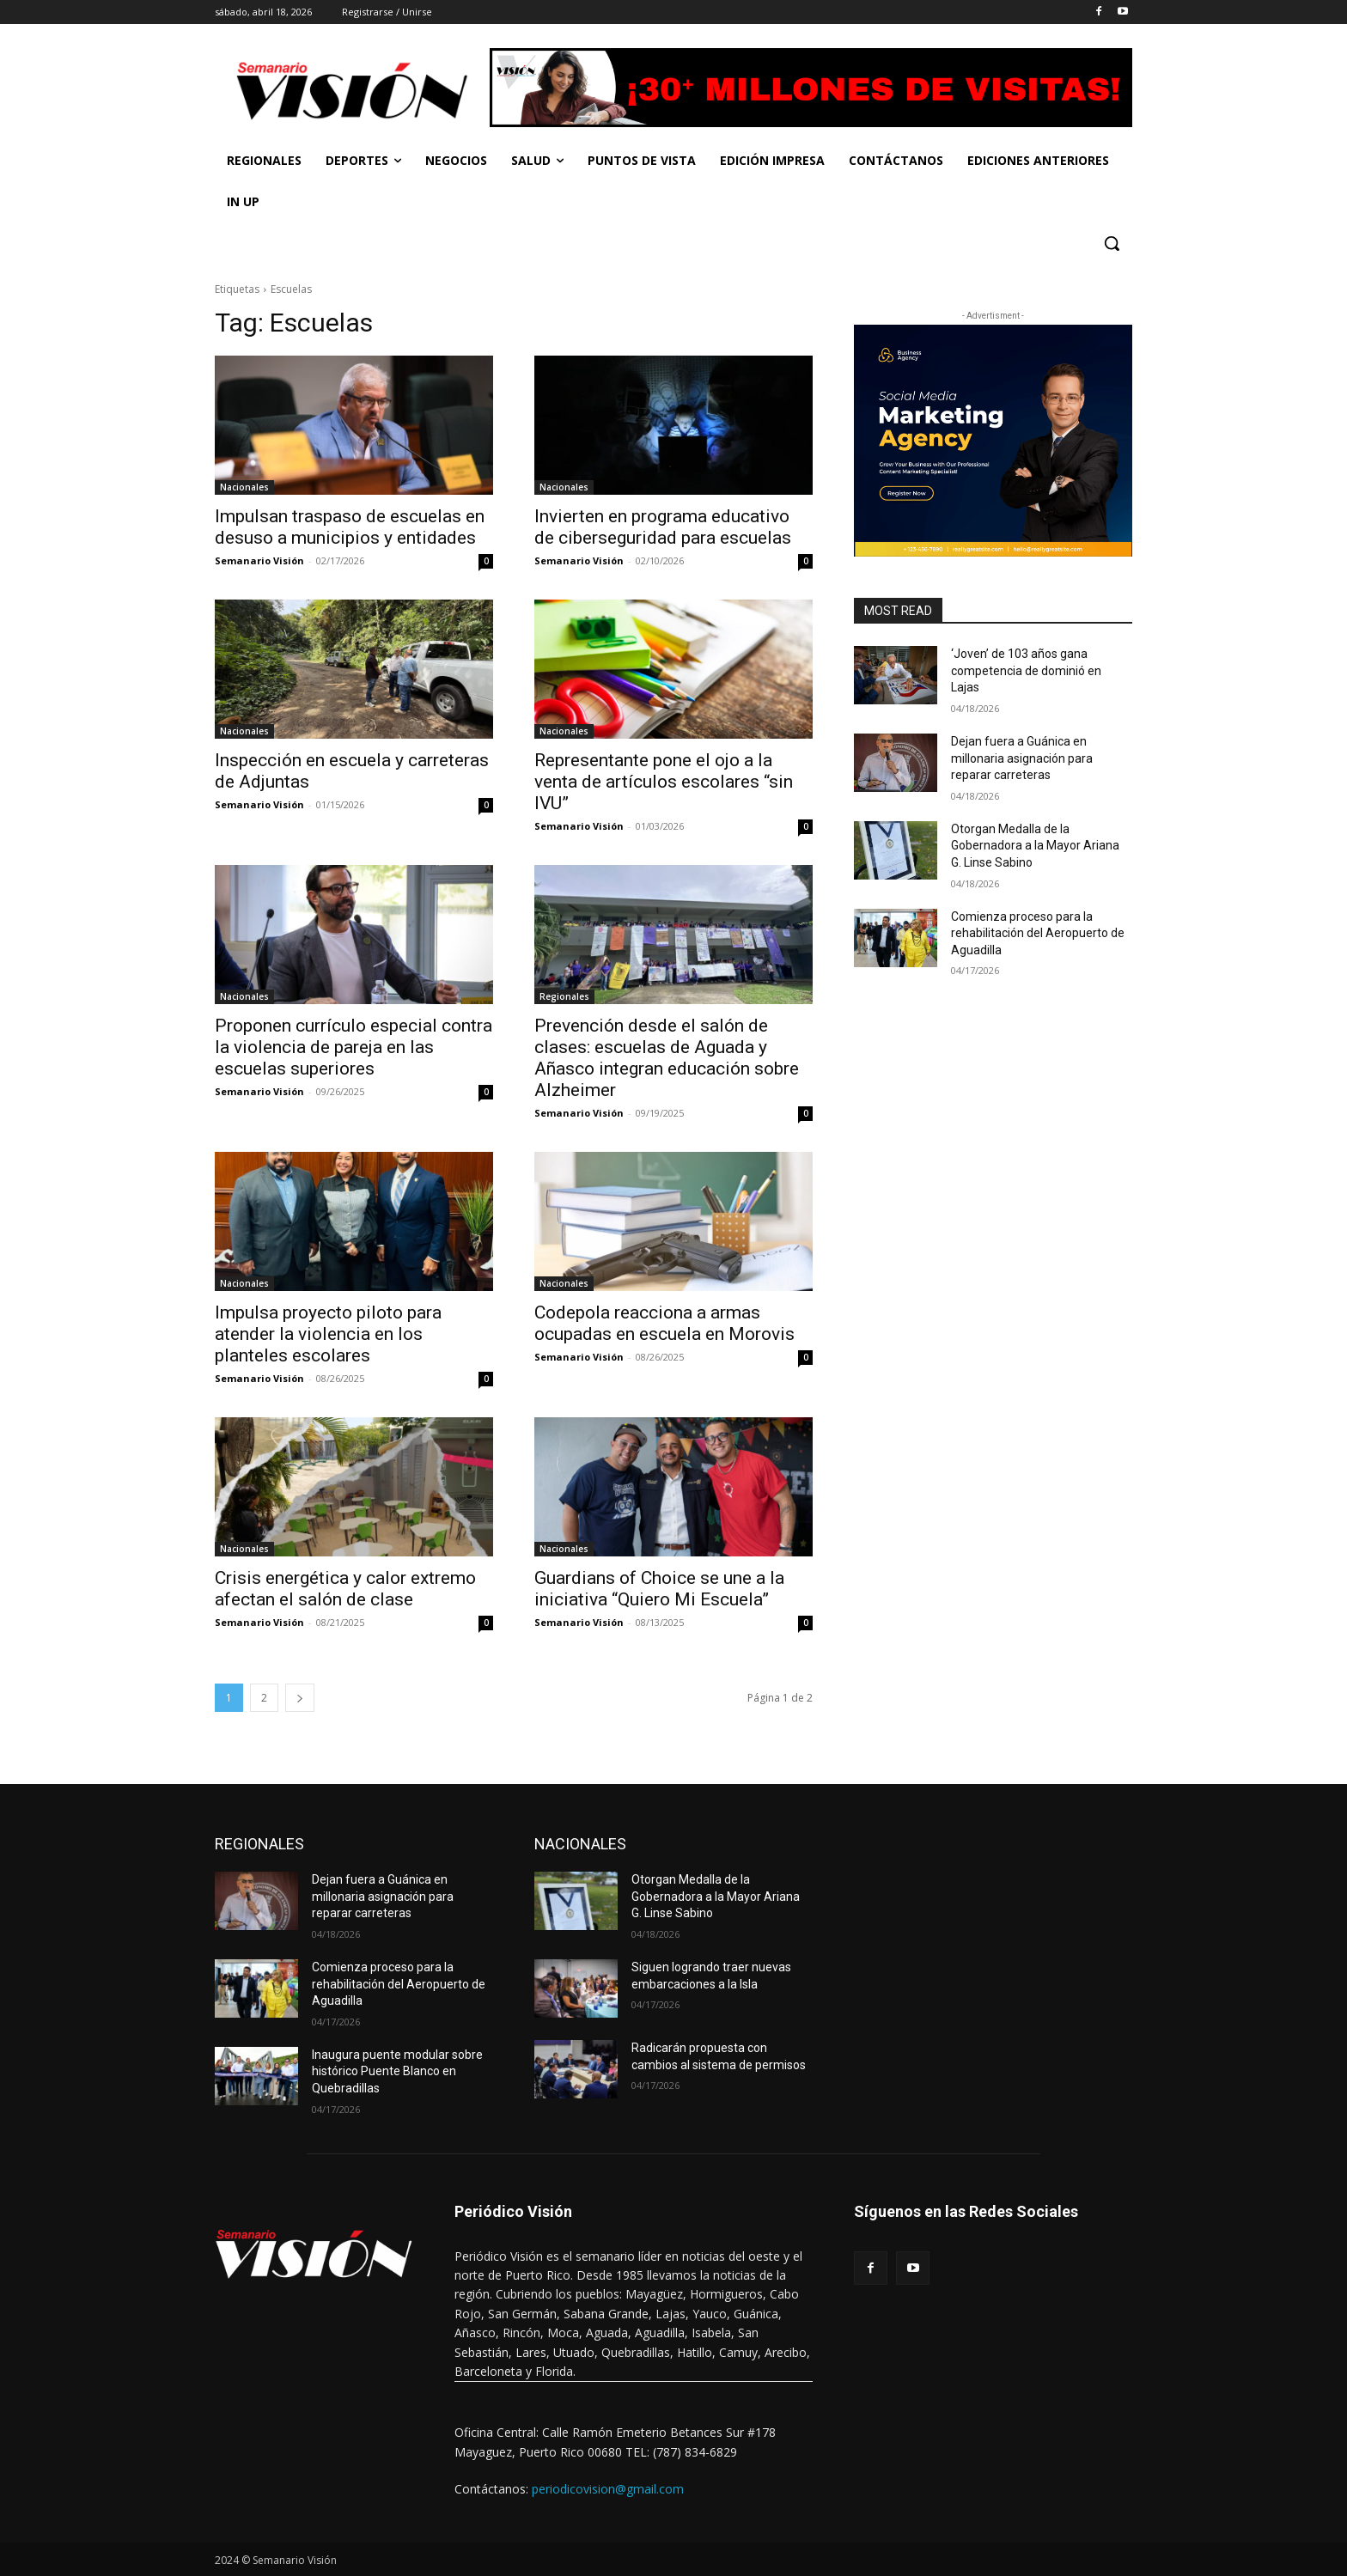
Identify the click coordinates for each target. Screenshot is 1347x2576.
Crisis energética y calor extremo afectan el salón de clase (345, 1589)
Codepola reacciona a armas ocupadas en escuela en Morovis (664, 1323)
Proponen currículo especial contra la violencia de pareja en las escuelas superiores (353, 1047)
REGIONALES (259, 1844)
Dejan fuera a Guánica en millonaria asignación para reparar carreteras (1022, 758)
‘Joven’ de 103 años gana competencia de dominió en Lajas (1026, 670)
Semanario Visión (259, 560)
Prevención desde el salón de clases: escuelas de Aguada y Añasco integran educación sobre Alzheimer (666, 1057)
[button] (1111, 243)
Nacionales (244, 487)
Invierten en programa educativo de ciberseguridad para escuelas (662, 527)
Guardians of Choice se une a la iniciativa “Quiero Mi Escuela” (659, 1589)
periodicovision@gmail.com (608, 2489)
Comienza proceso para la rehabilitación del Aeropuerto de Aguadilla (1038, 933)
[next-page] (299, 1698)
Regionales (564, 996)
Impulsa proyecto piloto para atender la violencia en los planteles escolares (328, 1334)
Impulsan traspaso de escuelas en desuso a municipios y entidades (350, 527)
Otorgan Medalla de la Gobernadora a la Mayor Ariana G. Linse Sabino (1035, 845)
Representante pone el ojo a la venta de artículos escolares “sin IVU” (663, 781)
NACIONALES (580, 1844)
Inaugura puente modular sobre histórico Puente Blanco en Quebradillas (397, 2071)
